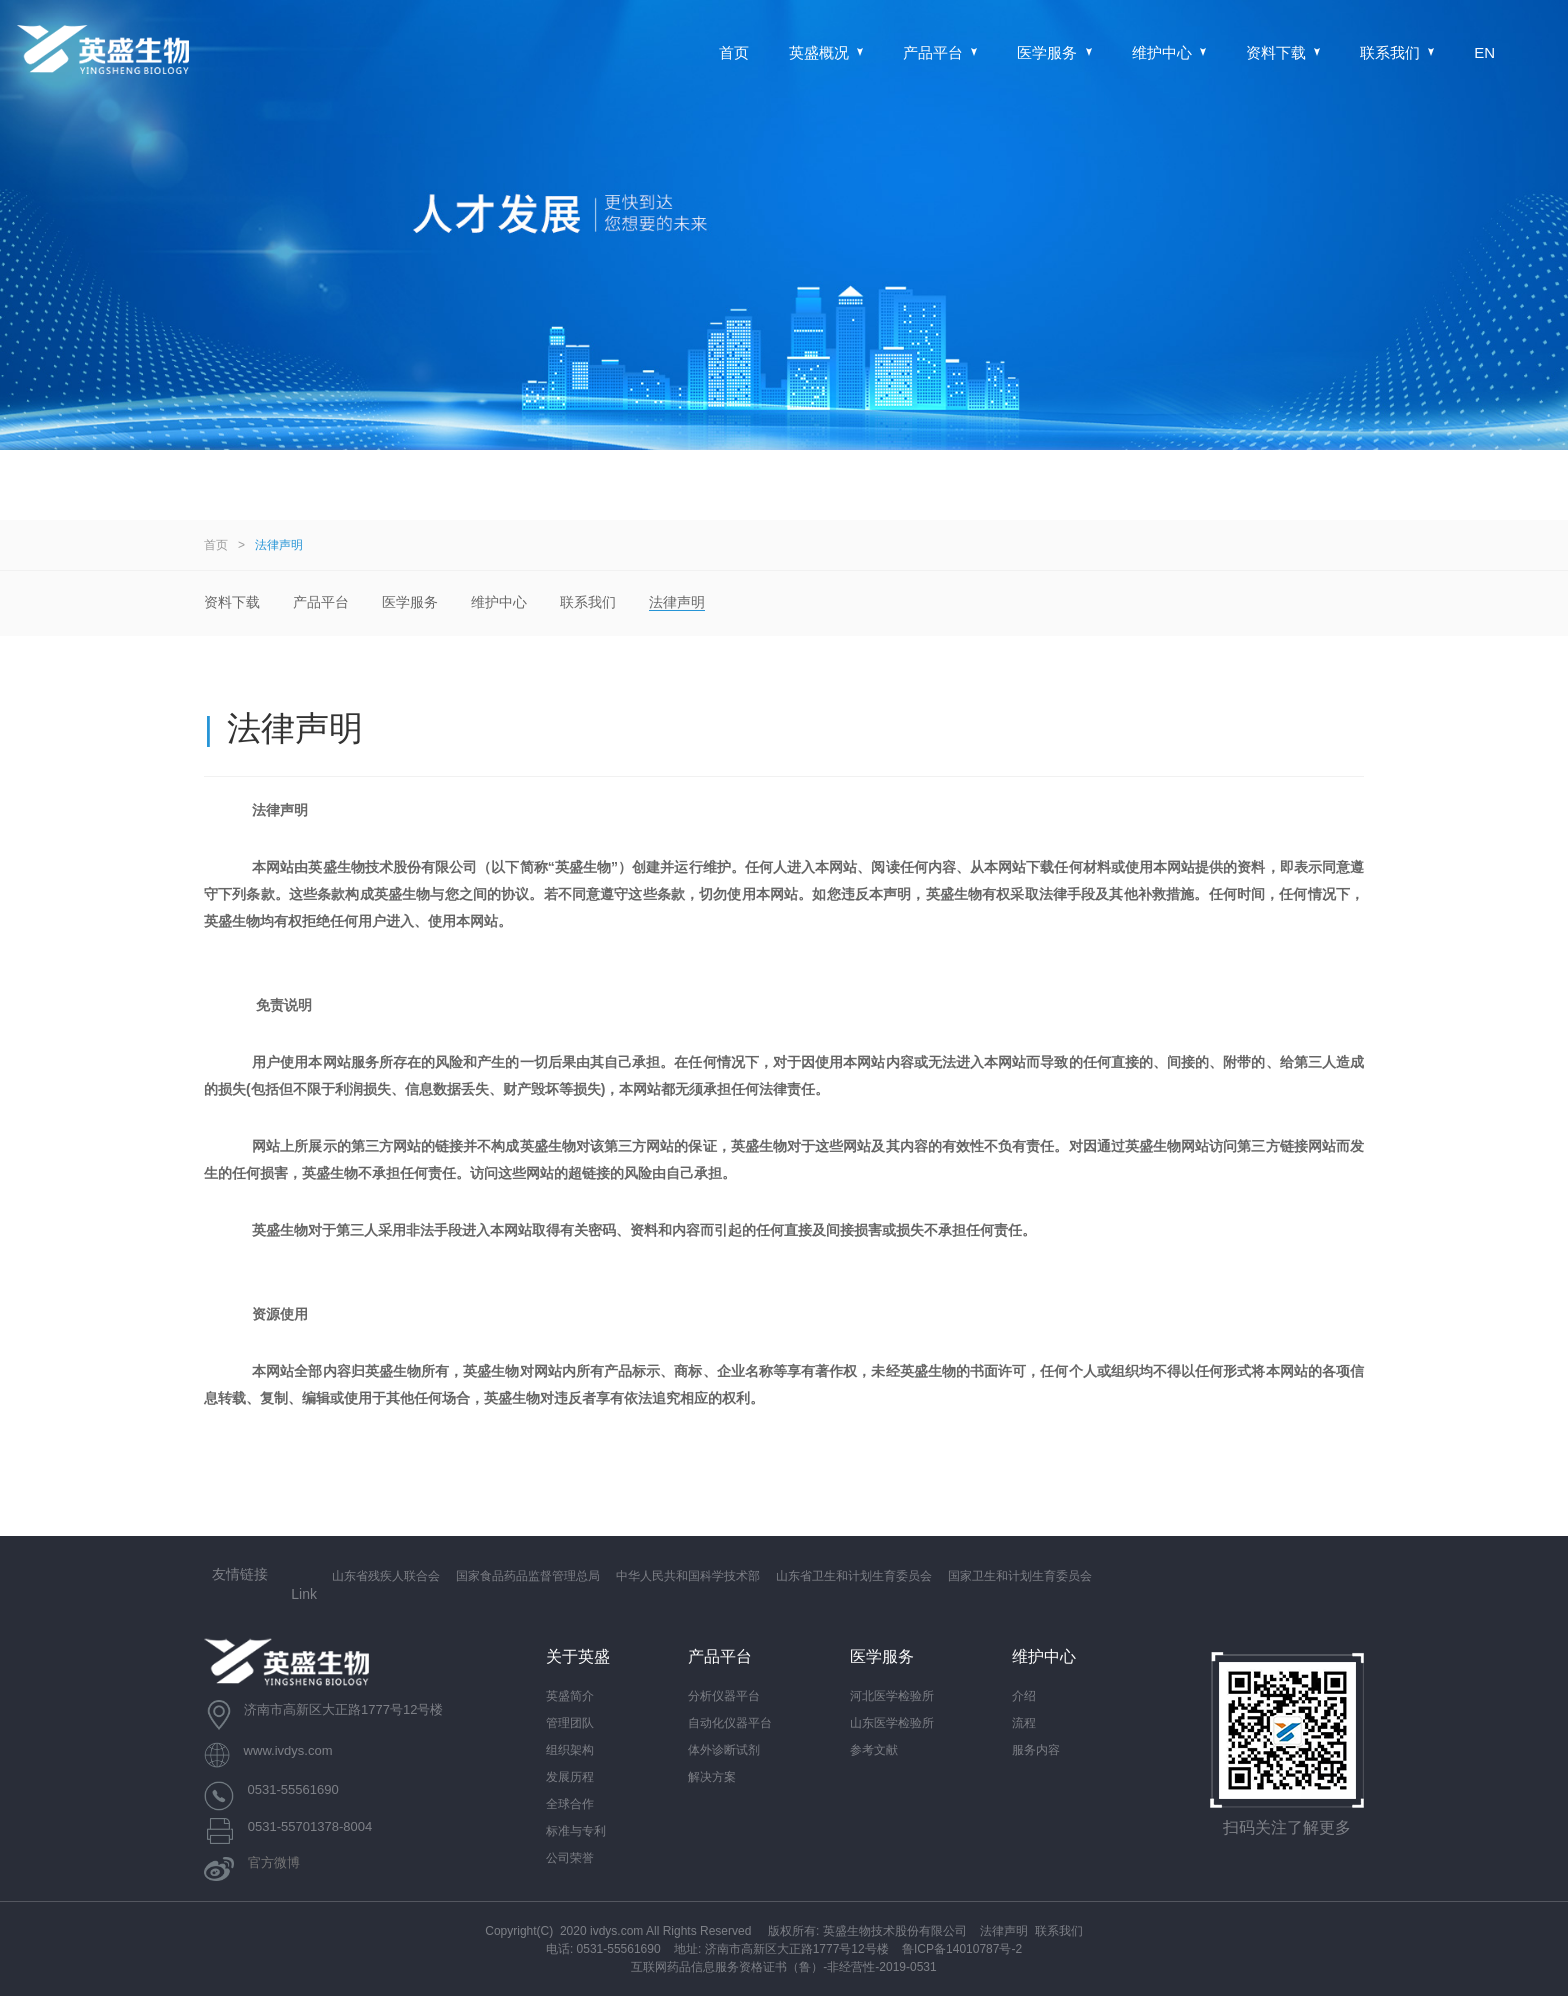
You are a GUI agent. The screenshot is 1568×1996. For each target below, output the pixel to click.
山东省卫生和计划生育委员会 (854, 1576)
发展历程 (570, 1777)
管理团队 (570, 1723)
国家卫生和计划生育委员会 (1020, 1576)
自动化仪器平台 (730, 1723)
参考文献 (874, 1750)
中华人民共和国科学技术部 (688, 1576)
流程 (1024, 1723)
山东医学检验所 (892, 1723)
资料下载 (1283, 52)
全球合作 (570, 1804)
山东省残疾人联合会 (386, 1576)
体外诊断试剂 (724, 1750)
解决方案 (712, 1777)
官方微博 (274, 1863)
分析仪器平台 (724, 1696)
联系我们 (1397, 52)
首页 (734, 52)
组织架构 (570, 1750)
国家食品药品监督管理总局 (528, 1576)
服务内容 (1036, 1750)
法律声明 (279, 545)
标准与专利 (576, 1831)
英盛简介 (570, 1696)
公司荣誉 (570, 1858)
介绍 (1024, 1696)
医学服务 (1054, 52)
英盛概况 (826, 52)
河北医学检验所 (892, 1696)
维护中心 (1169, 52)
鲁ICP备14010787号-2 (962, 1949)
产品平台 (940, 52)
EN (1484, 52)
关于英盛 (578, 1656)
